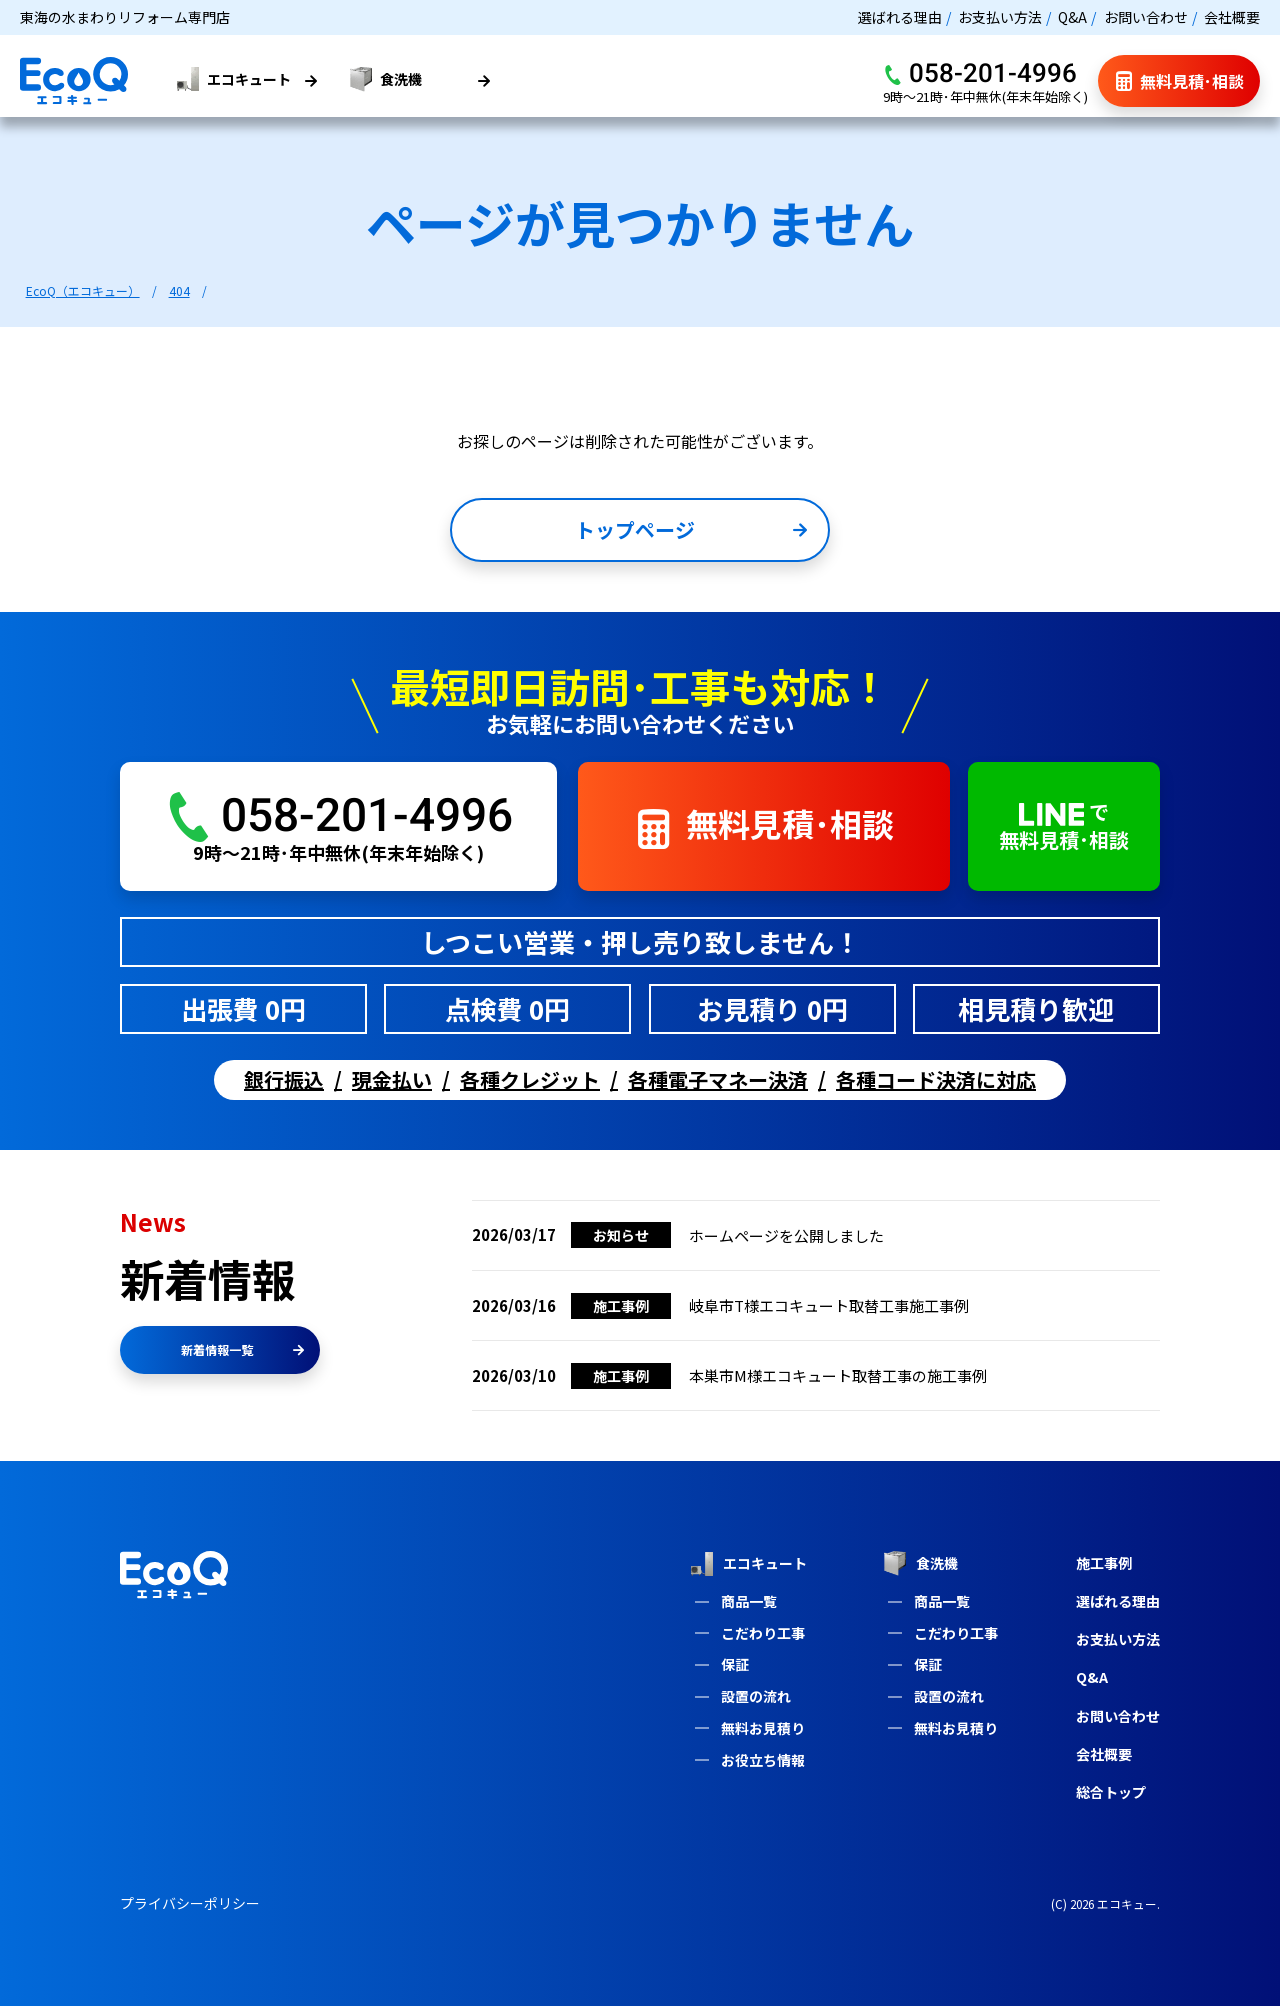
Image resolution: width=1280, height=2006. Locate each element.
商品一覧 (749, 1601)
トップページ (691, 529)
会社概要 (1232, 17)
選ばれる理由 (900, 17)
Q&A (1072, 17)
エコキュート (748, 1564)
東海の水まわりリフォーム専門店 (125, 17)
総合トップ (1111, 1792)
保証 (735, 1664)
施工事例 (1104, 1563)
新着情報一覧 (242, 1349)
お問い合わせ (1146, 17)
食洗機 (921, 1563)
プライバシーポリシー (190, 1903)
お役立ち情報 (763, 1760)
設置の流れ (756, 1696)
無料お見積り (763, 1728)
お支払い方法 (1000, 17)
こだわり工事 (763, 1633)
